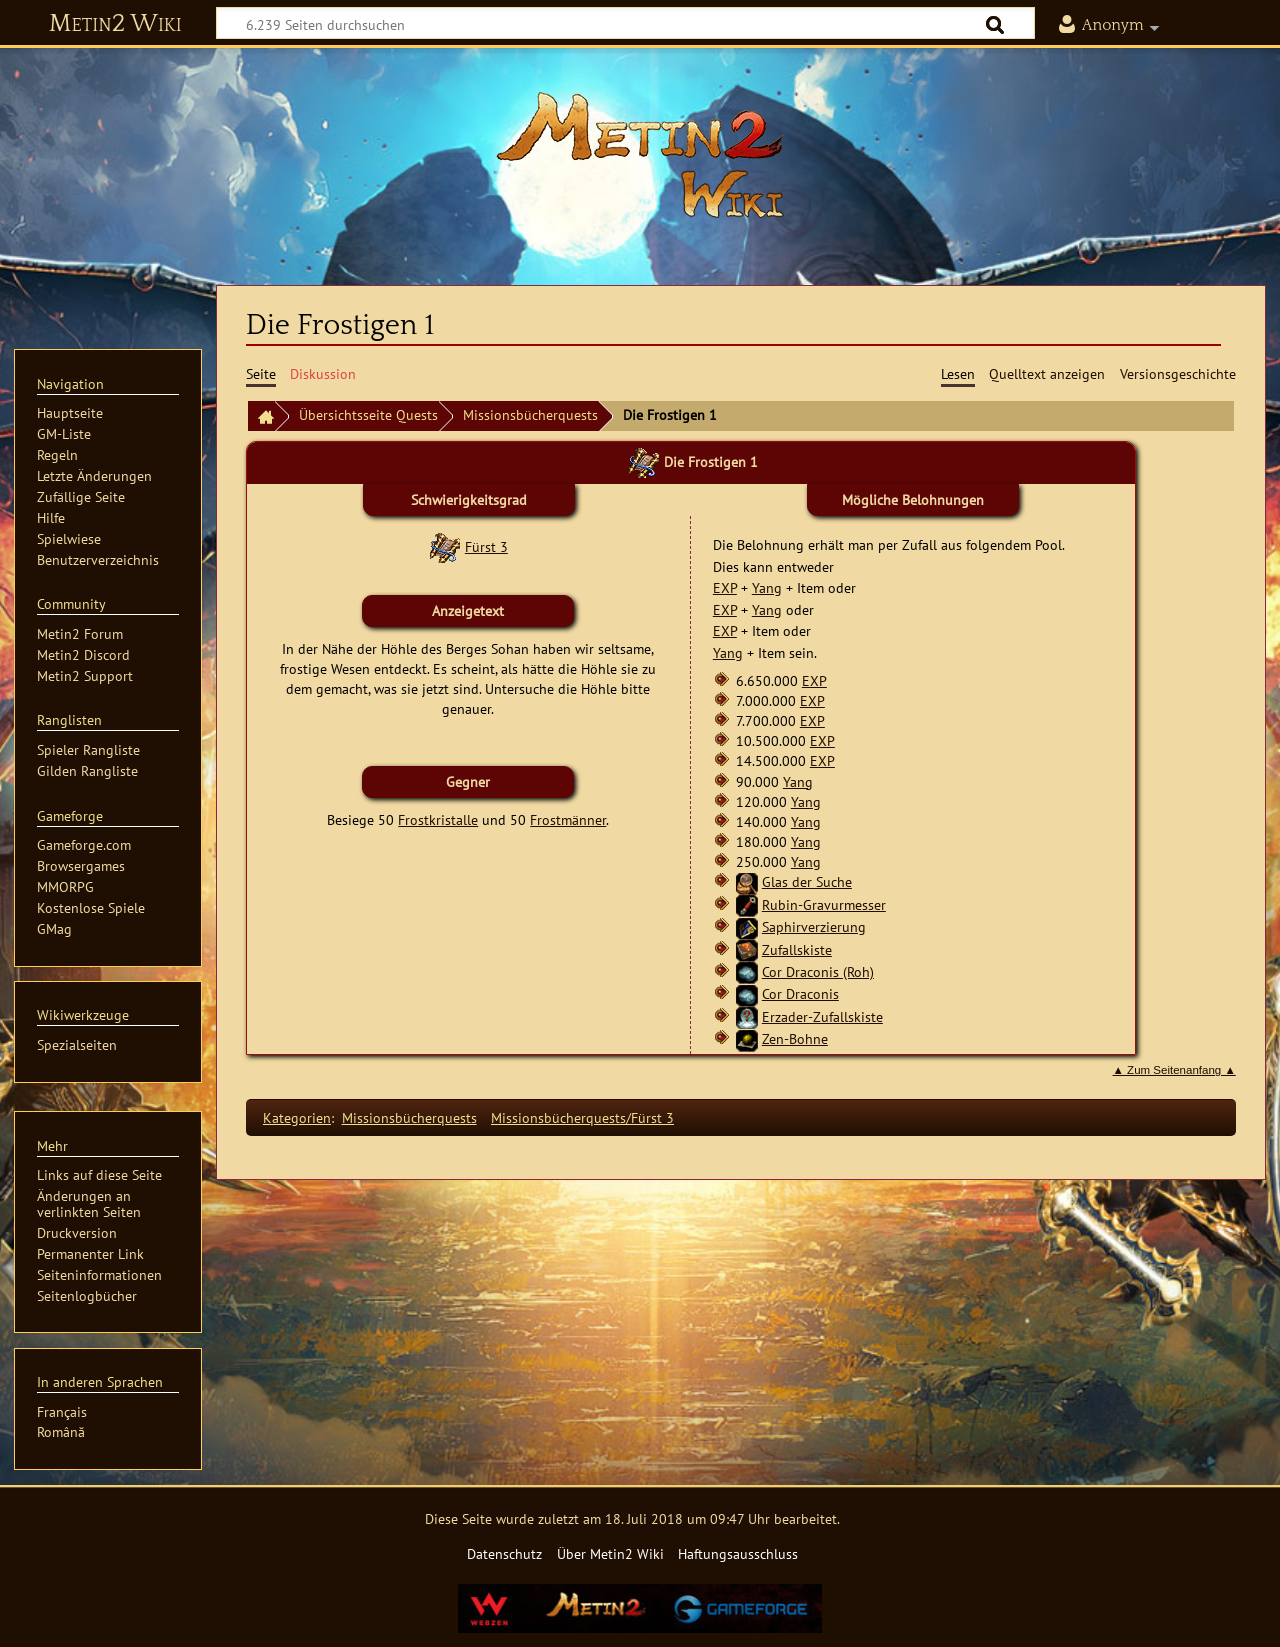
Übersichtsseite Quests (368, 414)
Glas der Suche (807, 881)
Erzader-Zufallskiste (822, 1016)
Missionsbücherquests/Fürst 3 (582, 1117)
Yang (767, 587)
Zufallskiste (797, 949)
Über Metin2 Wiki (610, 1553)
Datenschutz (504, 1553)
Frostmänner (568, 819)
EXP (725, 587)
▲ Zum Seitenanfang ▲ (1174, 1070)
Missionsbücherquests (530, 414)
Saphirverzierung (814, 926)
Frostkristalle (438, 819)
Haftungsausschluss (738, 1553)
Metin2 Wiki (115, 24)
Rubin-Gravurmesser (824, 904)
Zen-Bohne (795, 1038)
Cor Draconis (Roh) (818, 971)
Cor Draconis (800, 993)
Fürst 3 (486, 546)
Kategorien (297, 1117)
